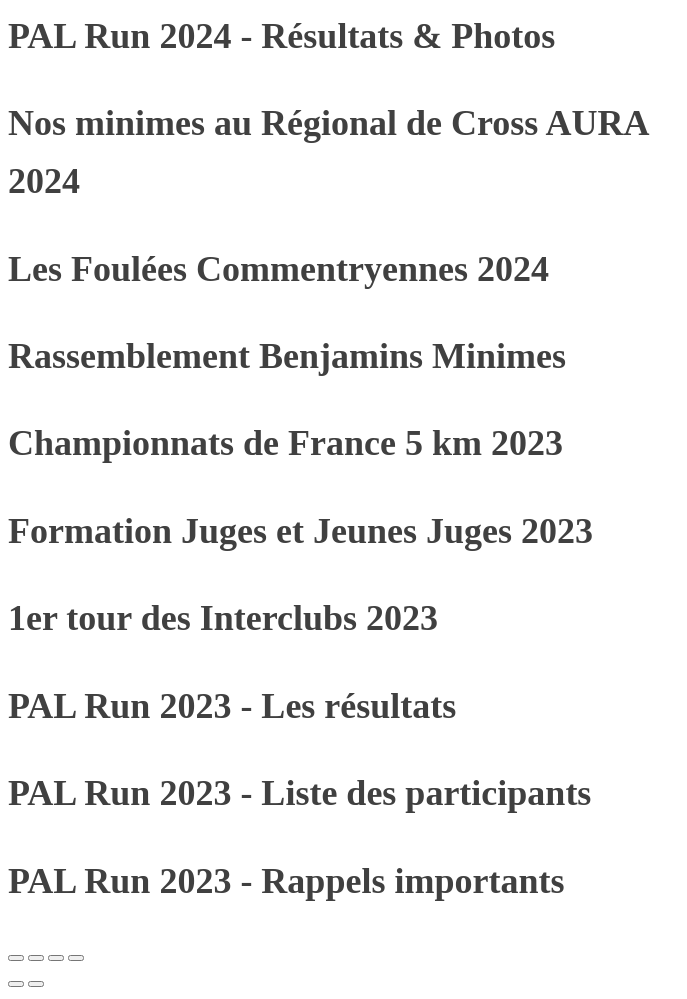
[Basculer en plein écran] (36, 958)
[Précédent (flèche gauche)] (16, 984)
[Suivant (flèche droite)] (36, 984)
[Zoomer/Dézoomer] (16, 958)
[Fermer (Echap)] (76, 958)
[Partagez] (56, 958)
